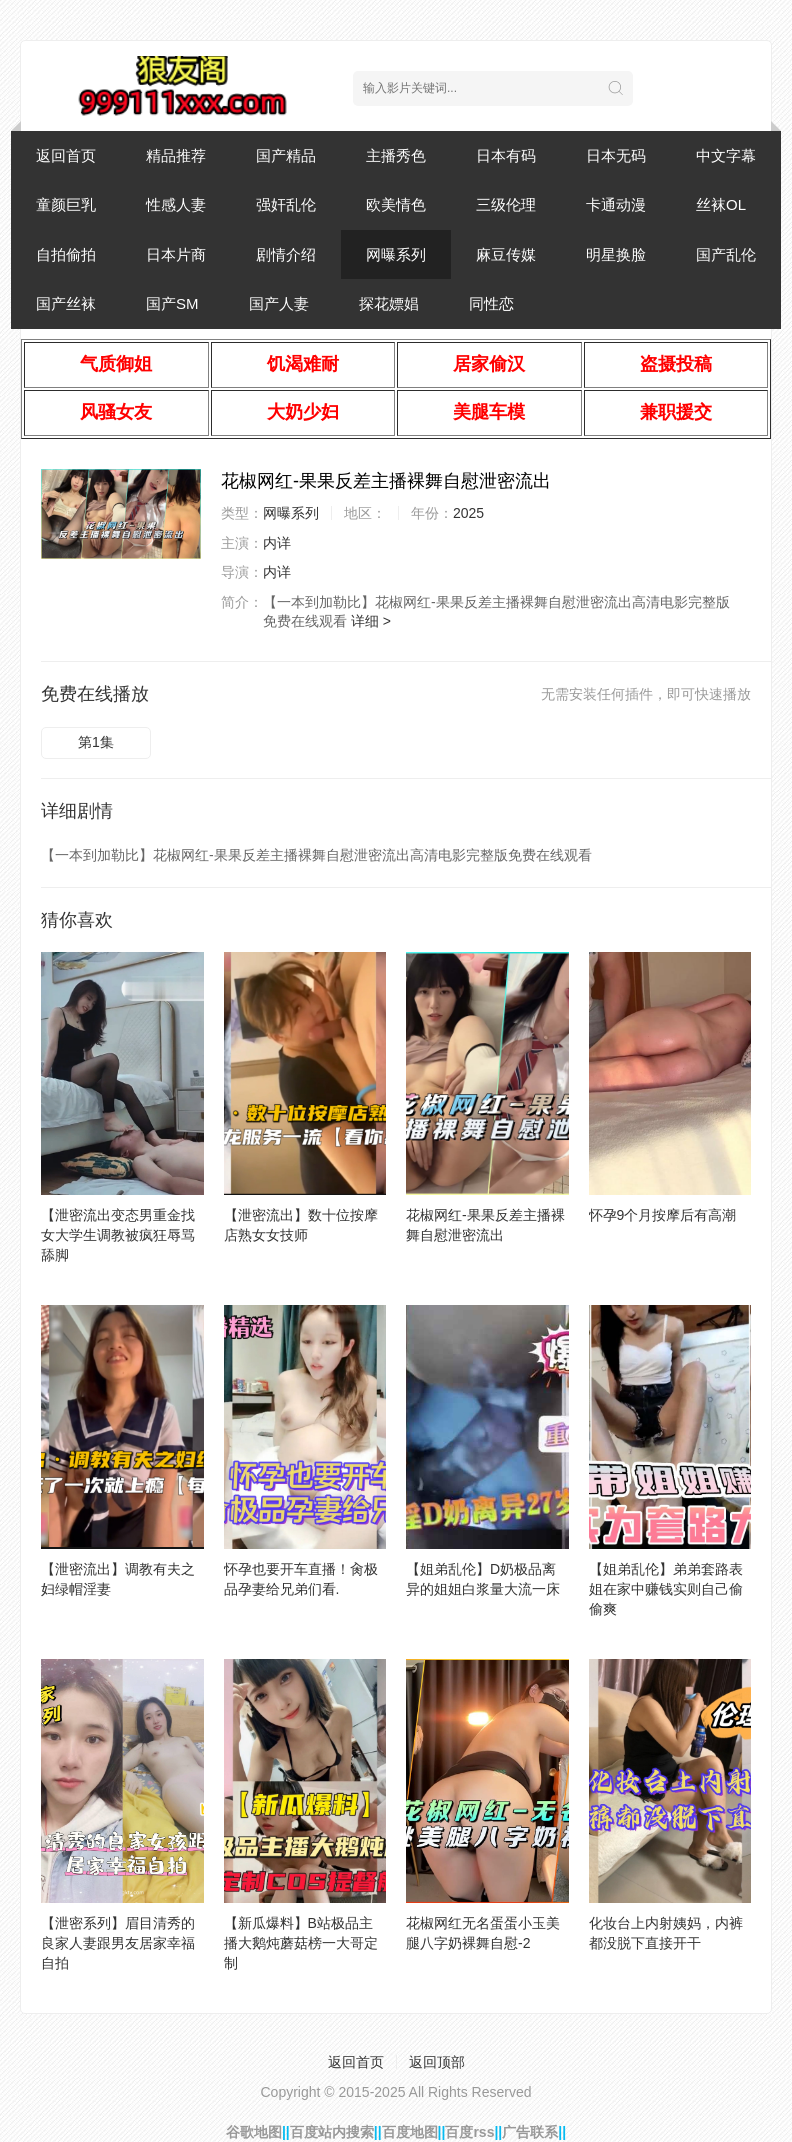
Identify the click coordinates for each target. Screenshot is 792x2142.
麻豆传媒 (506, 254)
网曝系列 (396, 254)
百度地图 (410, 2132)
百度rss (469, 2132)
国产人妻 (279, 303)
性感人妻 (176, 204)
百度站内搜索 (332, 2132)
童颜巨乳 (66, 204)
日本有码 (506, 155)
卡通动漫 (616, 204)
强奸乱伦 (286, 204)
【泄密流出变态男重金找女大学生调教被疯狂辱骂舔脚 (118, 1235)
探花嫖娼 (389, 303)
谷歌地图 (254, 2132)
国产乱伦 (726, 254)
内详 (277, 543)
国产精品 (286, 155)
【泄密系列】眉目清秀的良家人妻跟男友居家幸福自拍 (118, 1943)
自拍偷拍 (66, 254)
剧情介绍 (286, 254)
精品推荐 (176, 155)
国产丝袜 (66, 303)
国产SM (172, 303)
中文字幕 (726, 155)
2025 (468, 513)
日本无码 (616, 155)
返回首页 (66, 155)
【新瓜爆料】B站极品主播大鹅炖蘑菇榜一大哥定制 (301, 1943)
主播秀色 (396, 155)
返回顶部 (437, 2062)
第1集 (96, 742)
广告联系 (530, 2132)
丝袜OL (721, 204)
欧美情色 (396, 204)
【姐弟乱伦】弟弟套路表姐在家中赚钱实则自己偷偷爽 (666, 1589)
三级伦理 (506, 204)
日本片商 (176, 254)
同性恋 (491, 303)
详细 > (371, 621)
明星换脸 (616, 254)
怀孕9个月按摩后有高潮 (663, 1215)
